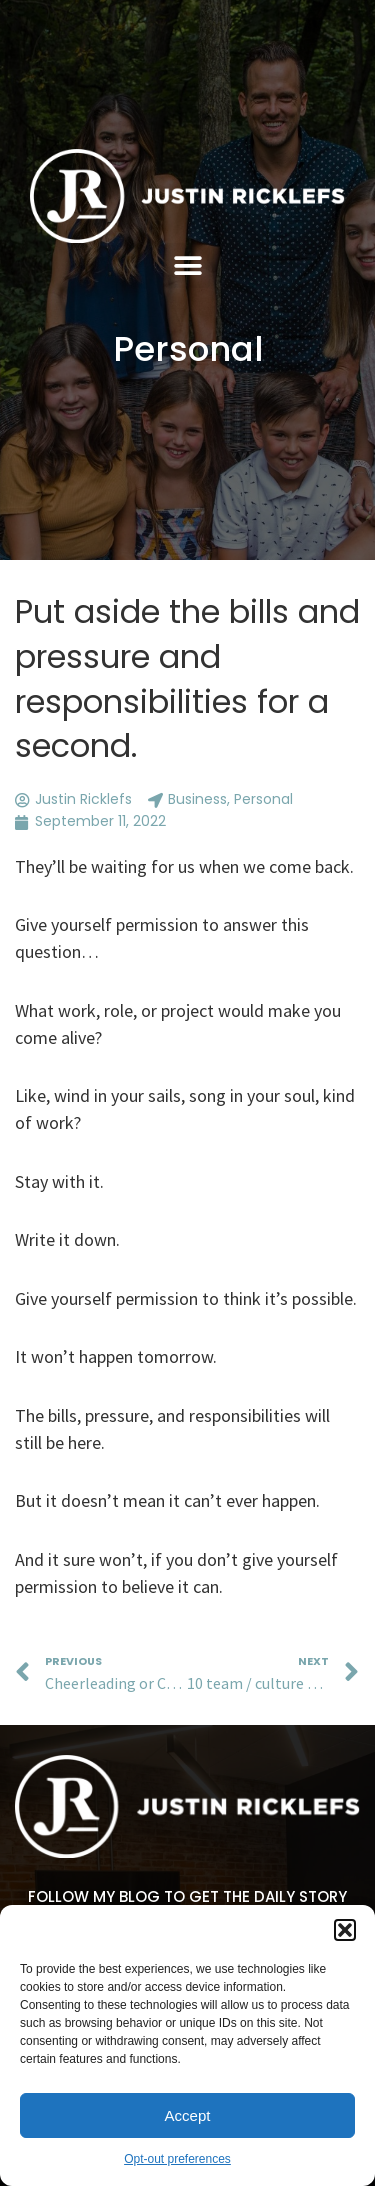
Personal (188, 349)
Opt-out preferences (177, 2159)
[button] (345, 1930)
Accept (188, 2115)
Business (197, 799)
